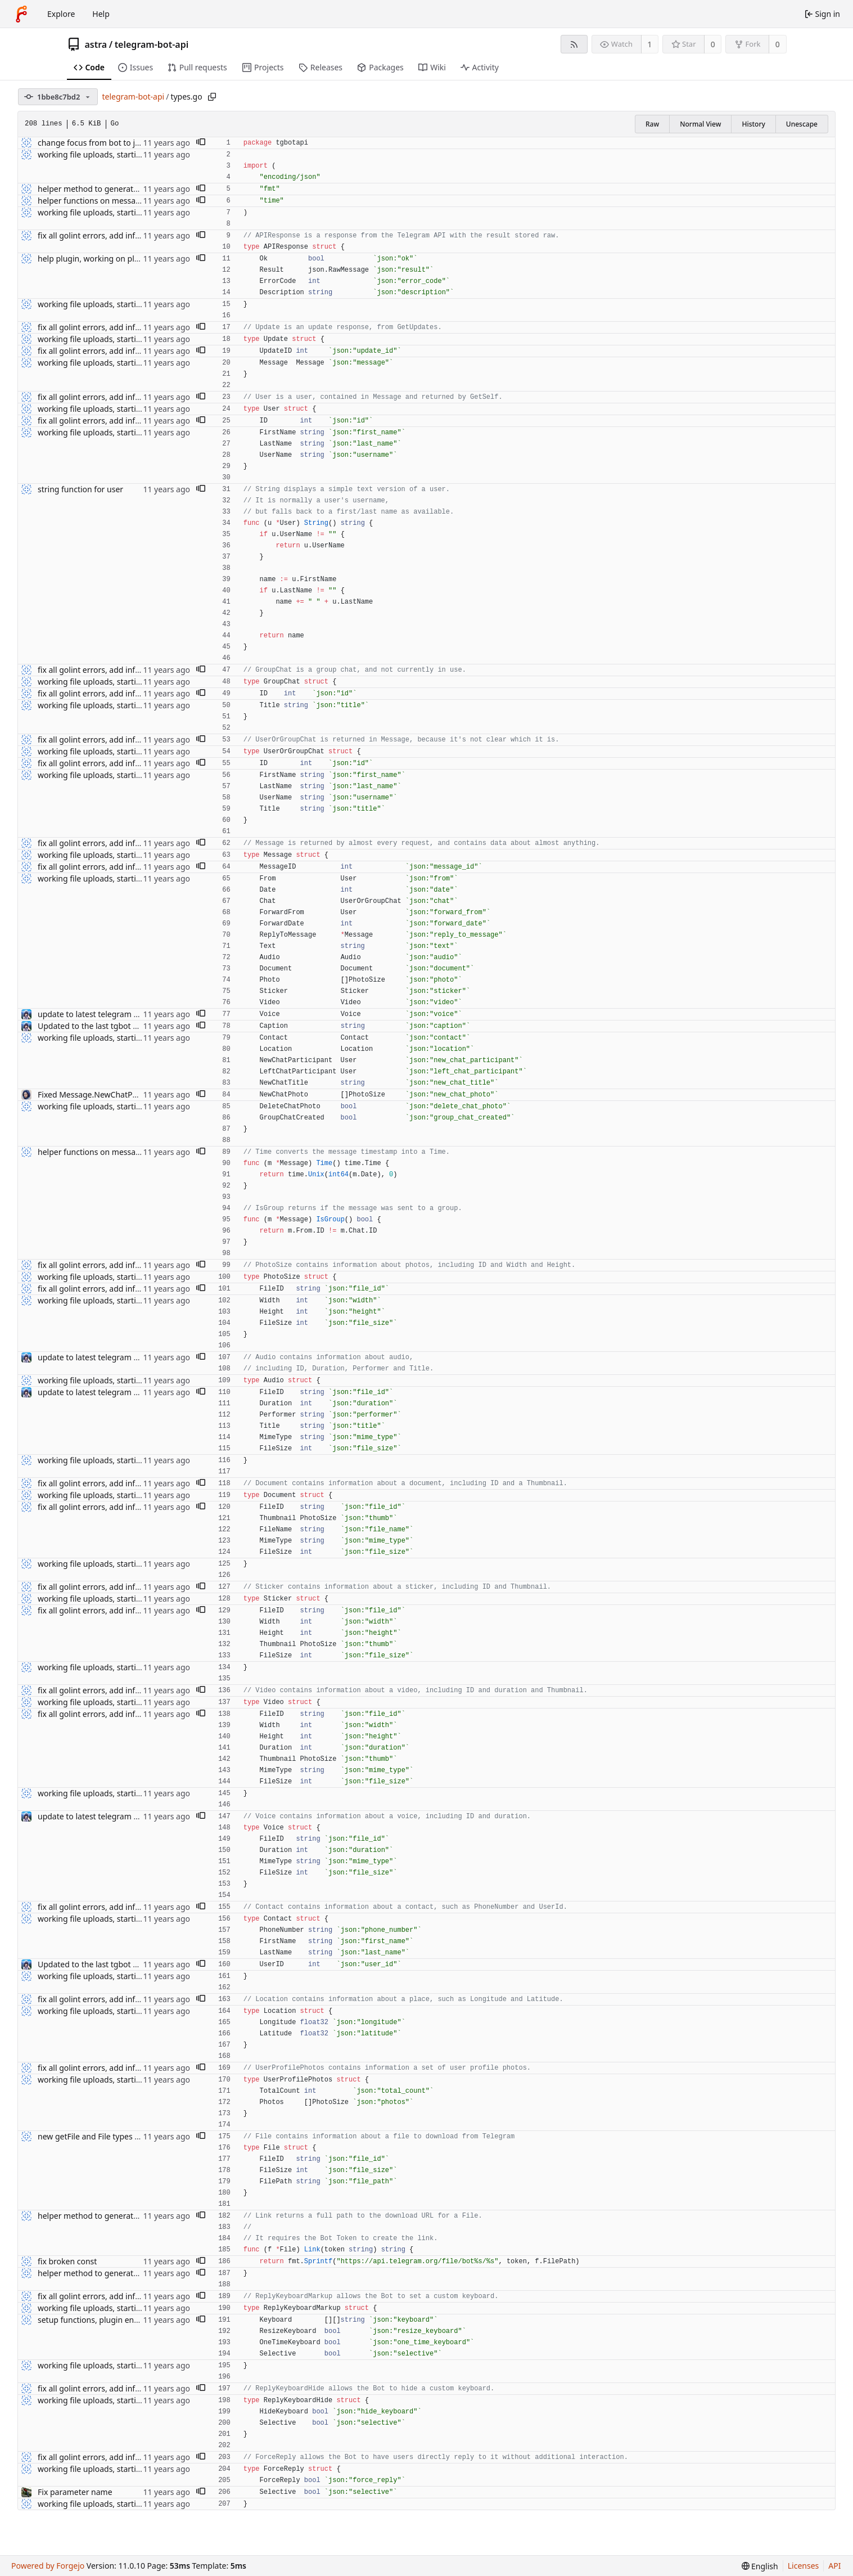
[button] (200, 143)
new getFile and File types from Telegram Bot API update (142, 2136)
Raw (652, 124)
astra (96, 44)
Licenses (803, 2565)
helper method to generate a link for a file (115, 188)
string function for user (80, 489)
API (834, 2565)
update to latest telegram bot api (98, 1014)
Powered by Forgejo (47, 2565)
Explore (61, 13)
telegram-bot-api (152, 44)
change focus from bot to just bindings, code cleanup (136, 142)
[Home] (21, 14)
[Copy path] (212, 97)
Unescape (802, 124)
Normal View (700, 124)
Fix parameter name (75, 2492)
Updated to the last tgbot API (91, 1025)
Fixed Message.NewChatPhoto (94, 1094)
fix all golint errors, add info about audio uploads (128, 235)
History (753, 124)
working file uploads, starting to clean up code (123, 154)
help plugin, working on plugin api (101, 258)
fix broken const (67, 2261)
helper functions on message (91, 200)
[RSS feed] (574, 44)
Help (101, 13)
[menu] (760, 2566)
